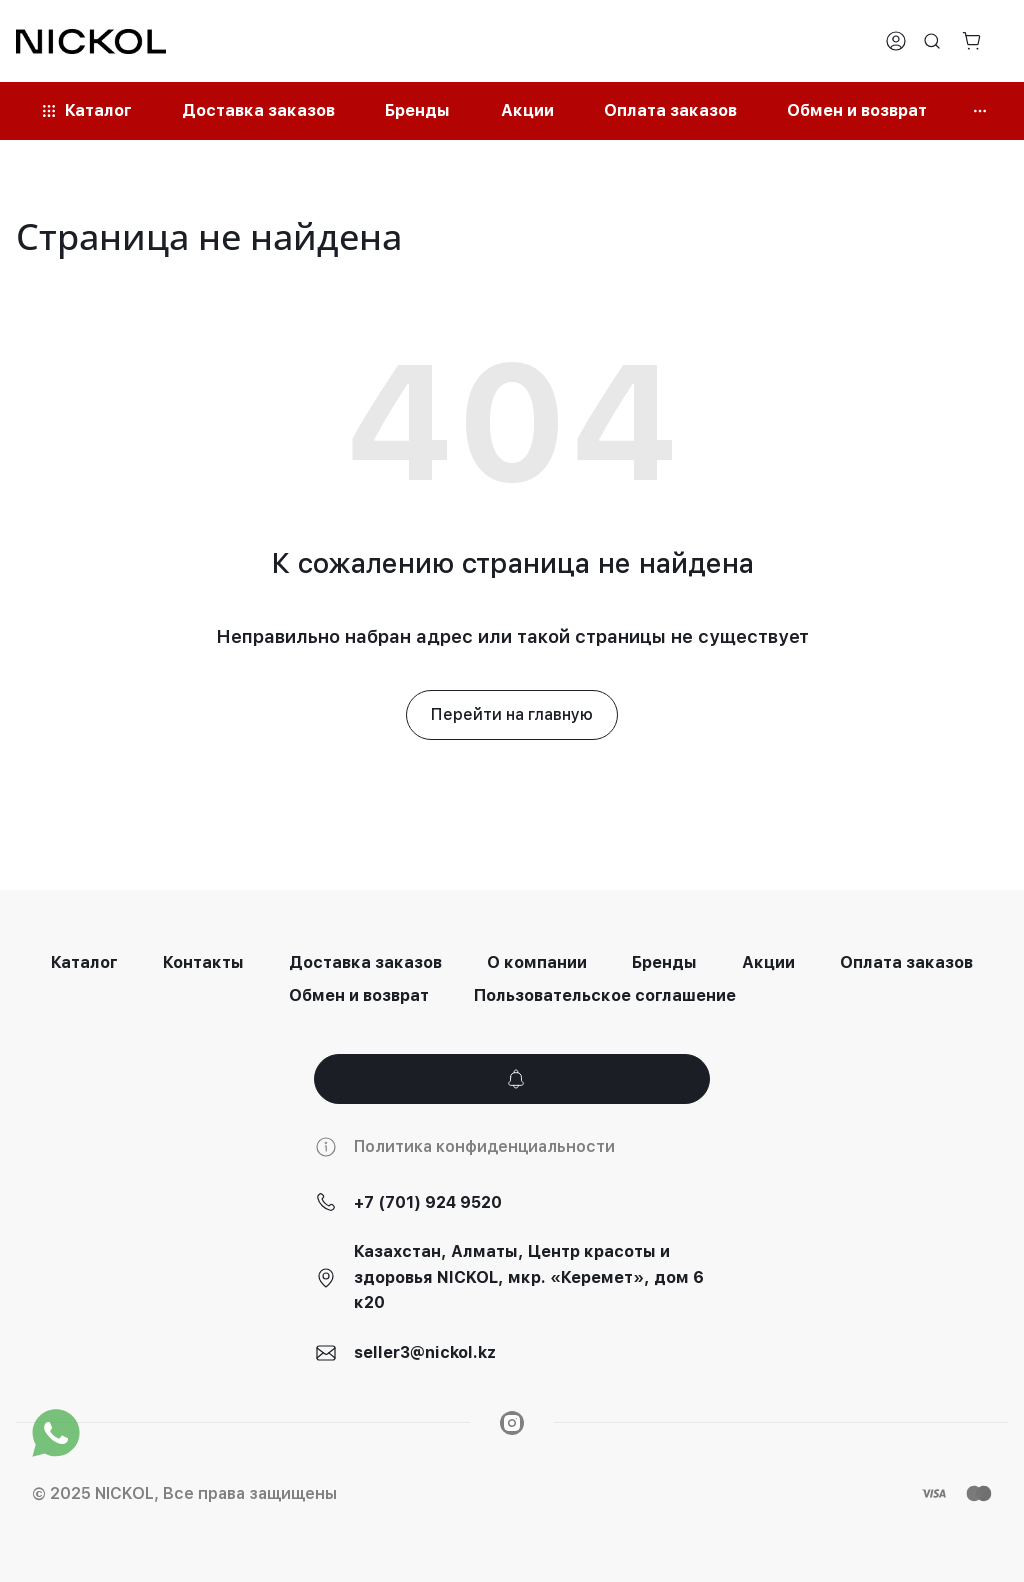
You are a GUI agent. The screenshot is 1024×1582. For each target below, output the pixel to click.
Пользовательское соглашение (605, 995)
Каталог (84, 962)
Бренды (664, 962)
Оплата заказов (906, 962)
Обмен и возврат (359, 995)
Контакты (203, 962)
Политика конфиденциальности (484, 1146)
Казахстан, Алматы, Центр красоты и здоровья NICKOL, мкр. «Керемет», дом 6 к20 (529, 1277)
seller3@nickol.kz (425, 1352)
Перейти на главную (512, 714)
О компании (537, 962)
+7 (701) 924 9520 (428, 1202)
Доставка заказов (365, 962)
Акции (768, 962)
